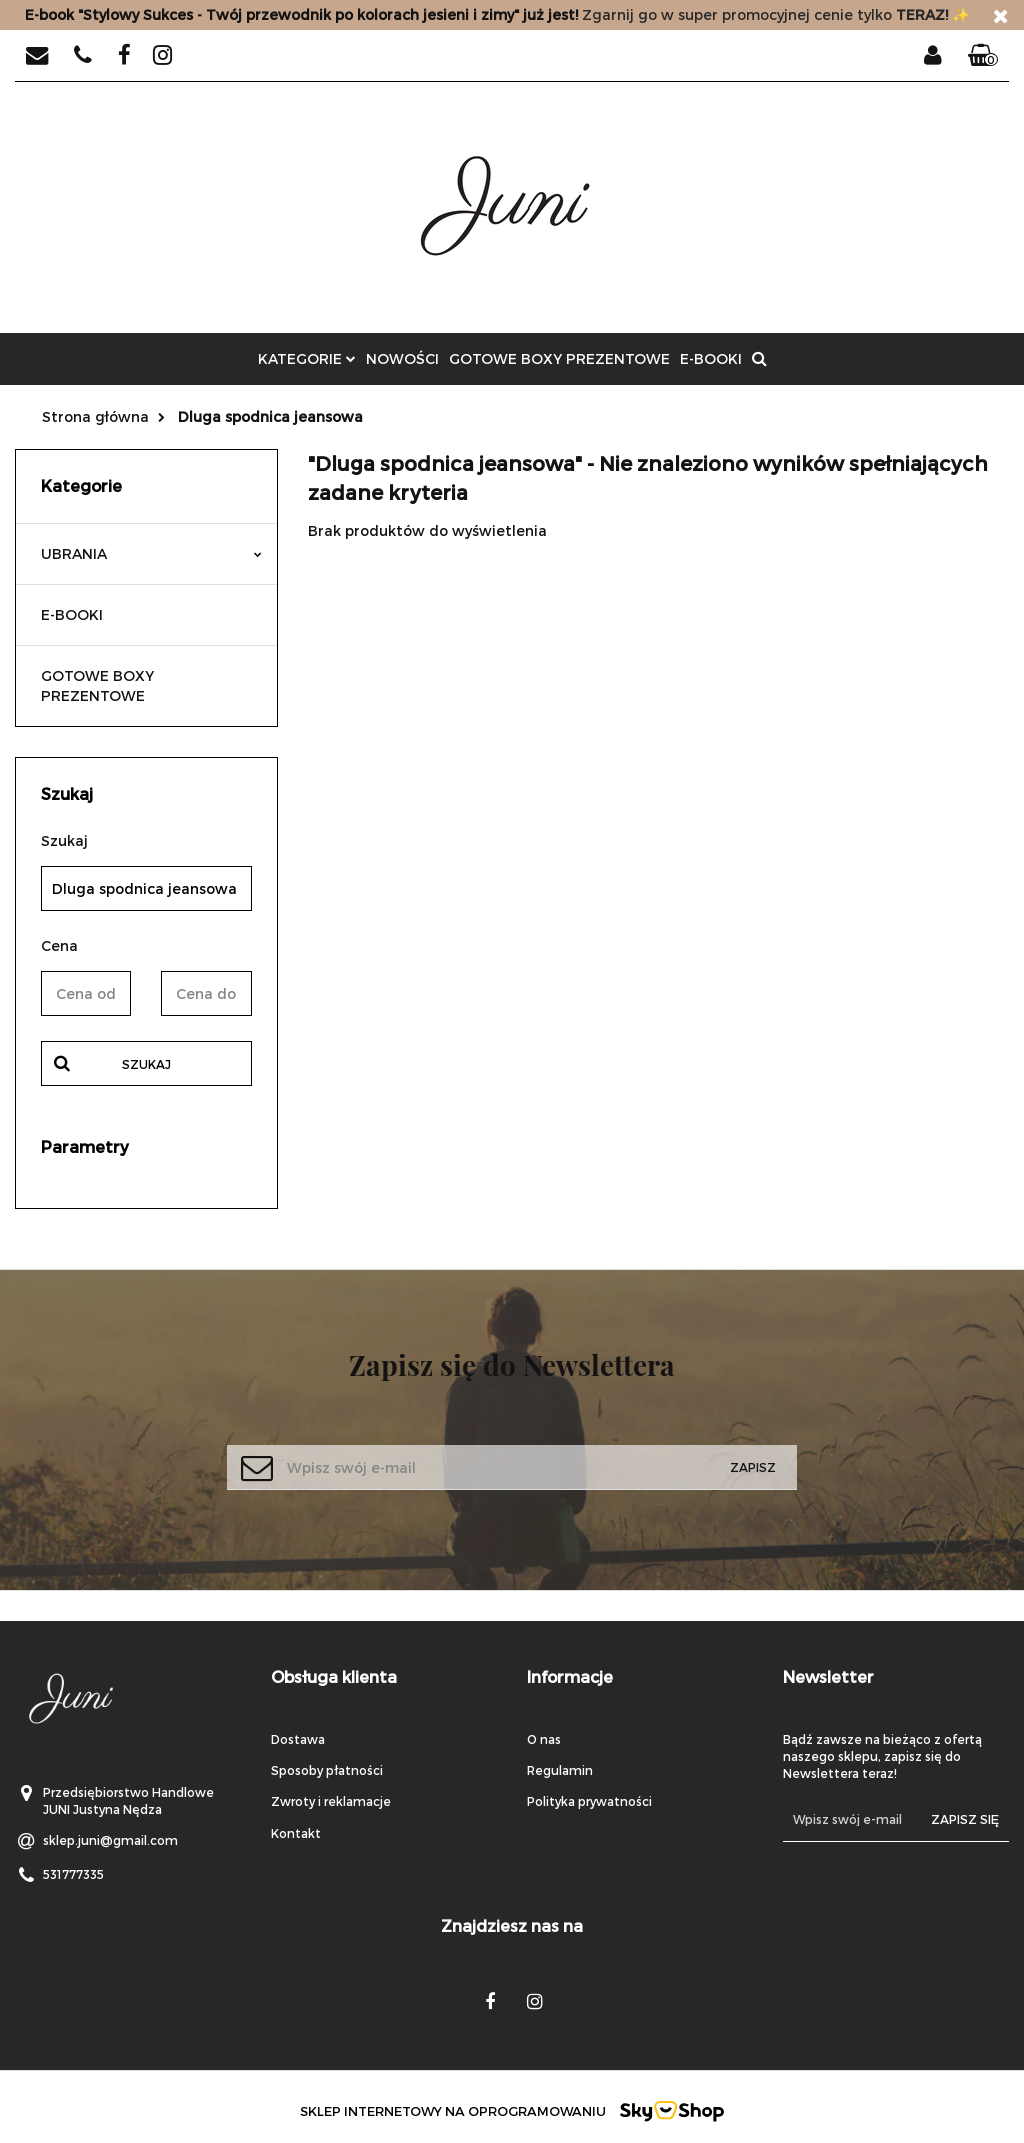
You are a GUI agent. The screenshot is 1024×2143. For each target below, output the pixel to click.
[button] (983, 56)
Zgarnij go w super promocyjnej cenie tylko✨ (497, 14)
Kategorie (307, 358)
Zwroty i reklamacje (331, 1801)
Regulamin (560, 1770)
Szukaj (146, 1064)
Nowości (402, 358)
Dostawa (298, 1739)
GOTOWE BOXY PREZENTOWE (559, 358)
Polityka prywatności (589, 1801)
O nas (544, 1739)
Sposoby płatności (327, 1770)
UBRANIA (151, 553)
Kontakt (296, 1833)
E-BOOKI (711, 358)
